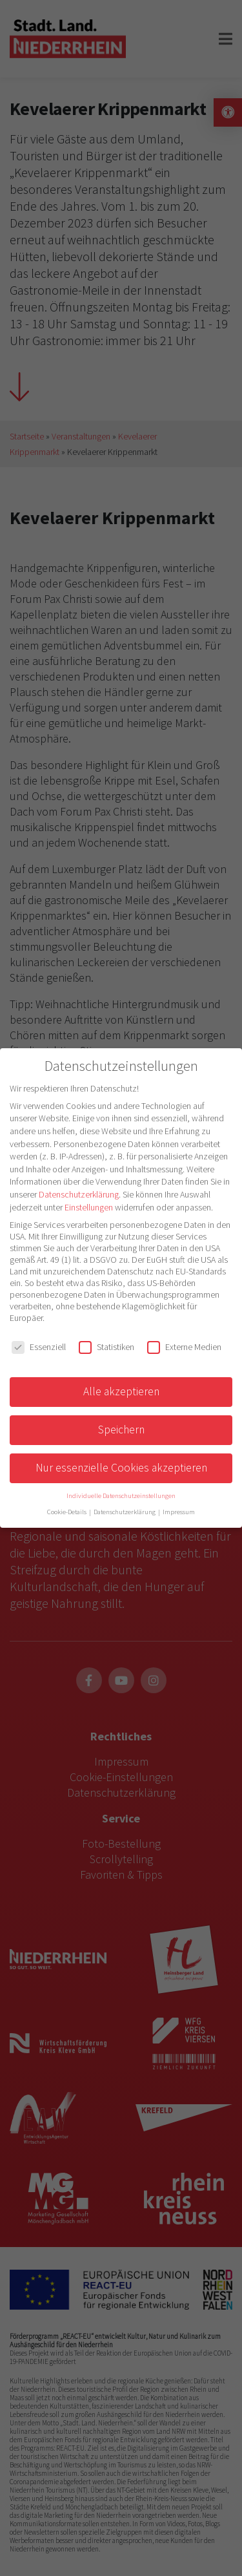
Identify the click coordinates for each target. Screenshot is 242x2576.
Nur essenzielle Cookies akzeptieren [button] (121, 1468)
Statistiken (106, 1347)
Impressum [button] (179, 1512)
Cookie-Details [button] (67, 1512)
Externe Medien (184, 1347)
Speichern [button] (121, 1429)
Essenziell (39, 1347)
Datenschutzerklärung (79, 1194)
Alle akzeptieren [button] (121, 1391)
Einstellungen (89, 1207)
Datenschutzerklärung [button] (125, 1512)
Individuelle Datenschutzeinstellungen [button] (121, 1496)
